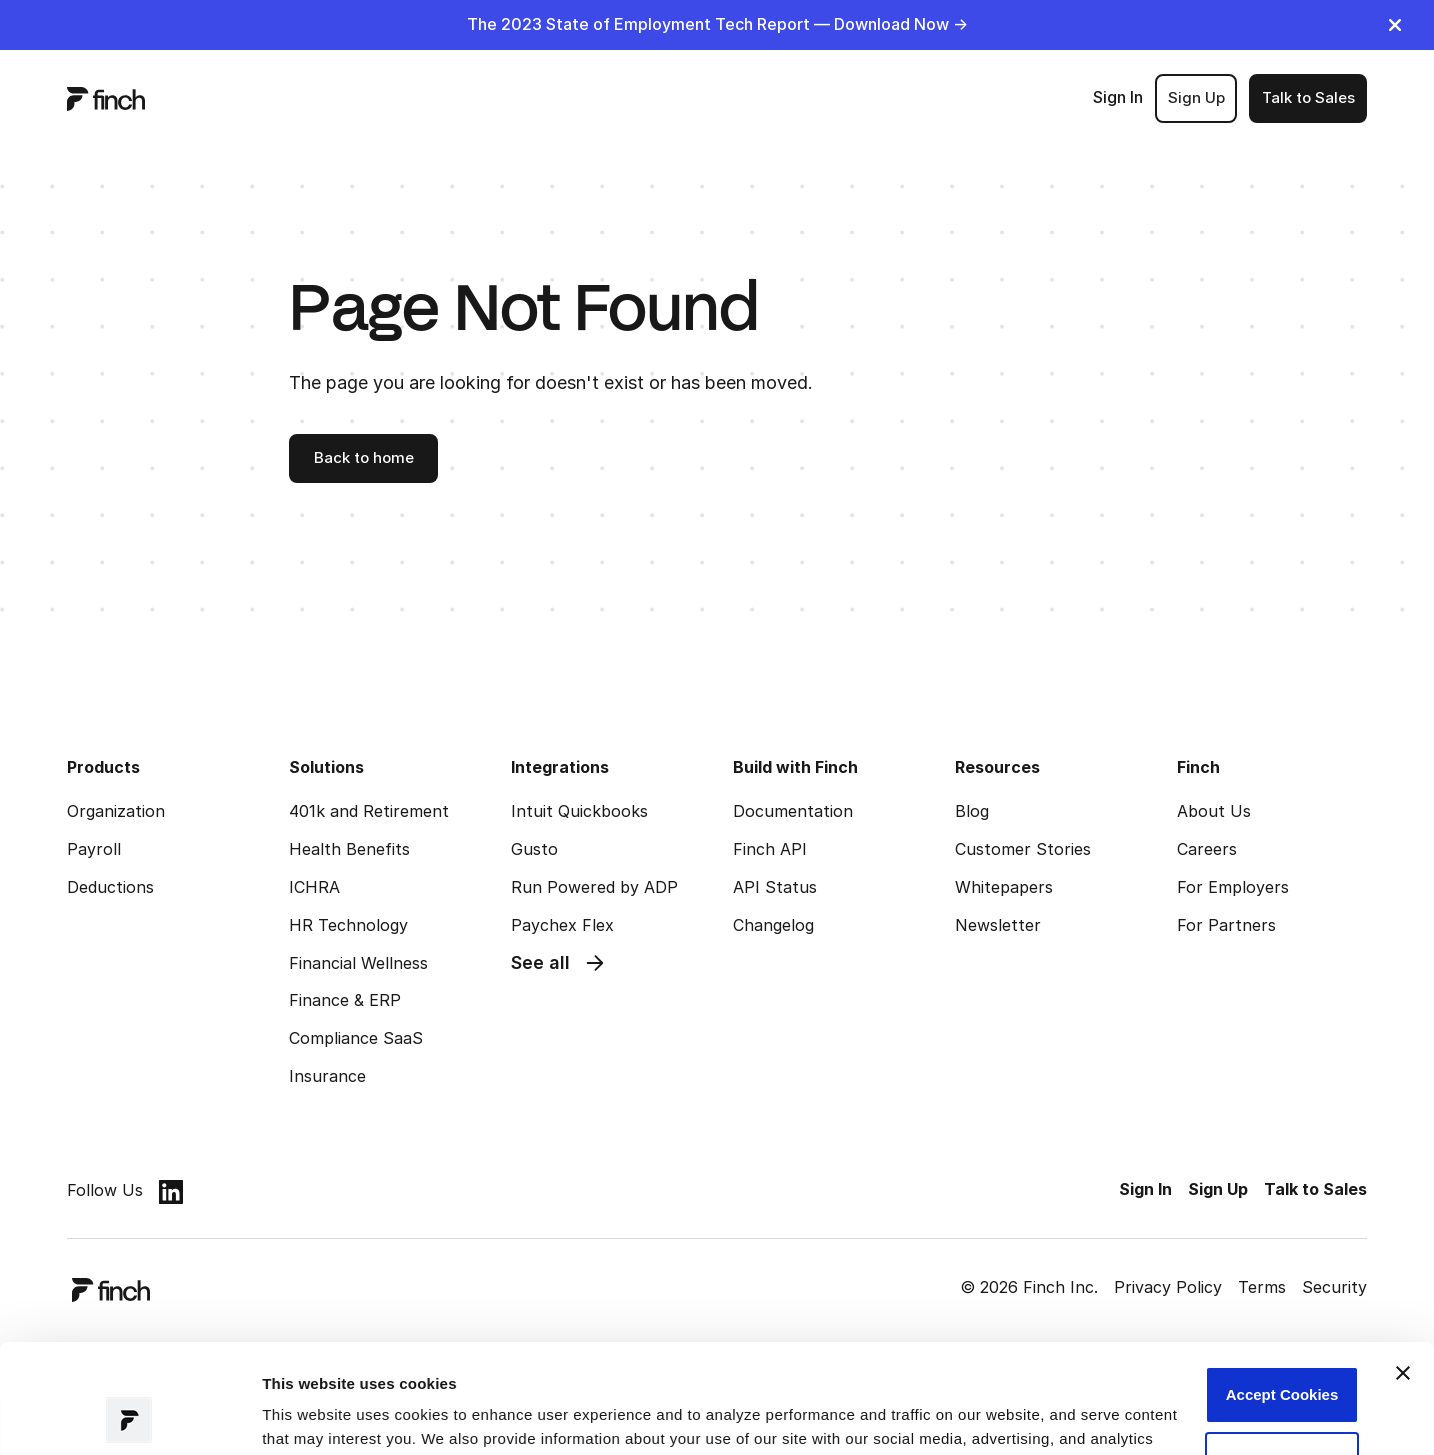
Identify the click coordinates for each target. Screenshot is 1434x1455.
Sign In (1118, 97)
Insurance (327, 1076)
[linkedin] (171, 1191)
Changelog (773, 925)
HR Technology (348, 925)
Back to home (364, 457)
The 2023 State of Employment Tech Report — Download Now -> (717, 24)
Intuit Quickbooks (579, 811)
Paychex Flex (562, 925)
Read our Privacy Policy (422, 1360)
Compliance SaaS (356, 1038)
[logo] (106, 98)
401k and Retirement (369, 811)
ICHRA (314, 887)
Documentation (793, 811)
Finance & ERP (345, 1000)
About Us (1214, 811)
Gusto (534, 849)
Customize (1282, 1357)
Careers (1207, 849)
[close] (1395, 25)
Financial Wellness (358, 963)
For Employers (1233, 887)
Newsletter (998, 925)
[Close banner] (1403, 1271)
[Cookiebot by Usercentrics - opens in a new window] (129, 1416)
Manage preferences (335, 1415)
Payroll (94, 849)
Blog (972, 811)
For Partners (1226, 925)
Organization (116, 811)
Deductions (110, 887)
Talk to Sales (1308, 97)
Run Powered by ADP (594, 887)
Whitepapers (1004, 887)
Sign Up (1196, 97)
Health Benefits (349, 849)
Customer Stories (1023, 849)
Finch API (770, 849)
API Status (775, 887)
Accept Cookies (1282, 1292)
